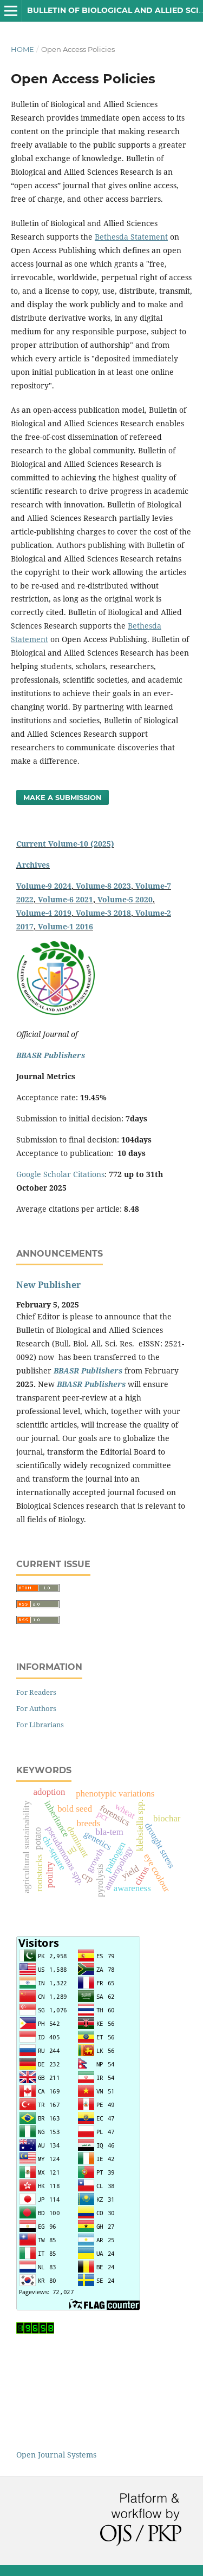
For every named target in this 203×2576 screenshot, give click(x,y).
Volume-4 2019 (43, 913)
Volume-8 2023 (103, 886)
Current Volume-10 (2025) (65, 843)
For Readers (36, 1692)
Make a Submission (62, 797)
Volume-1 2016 (65, 926)
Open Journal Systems (56, 2454)
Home (22, 49)
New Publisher (48, 1285)
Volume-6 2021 (65, 899)
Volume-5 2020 (125, 899)
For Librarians (40, 1724)
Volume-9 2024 (43, 886)
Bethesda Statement (131, 237)
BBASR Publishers (50, 1055)
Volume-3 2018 (103, 913)
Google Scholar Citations (60, 1174)
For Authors (36, 1708)
